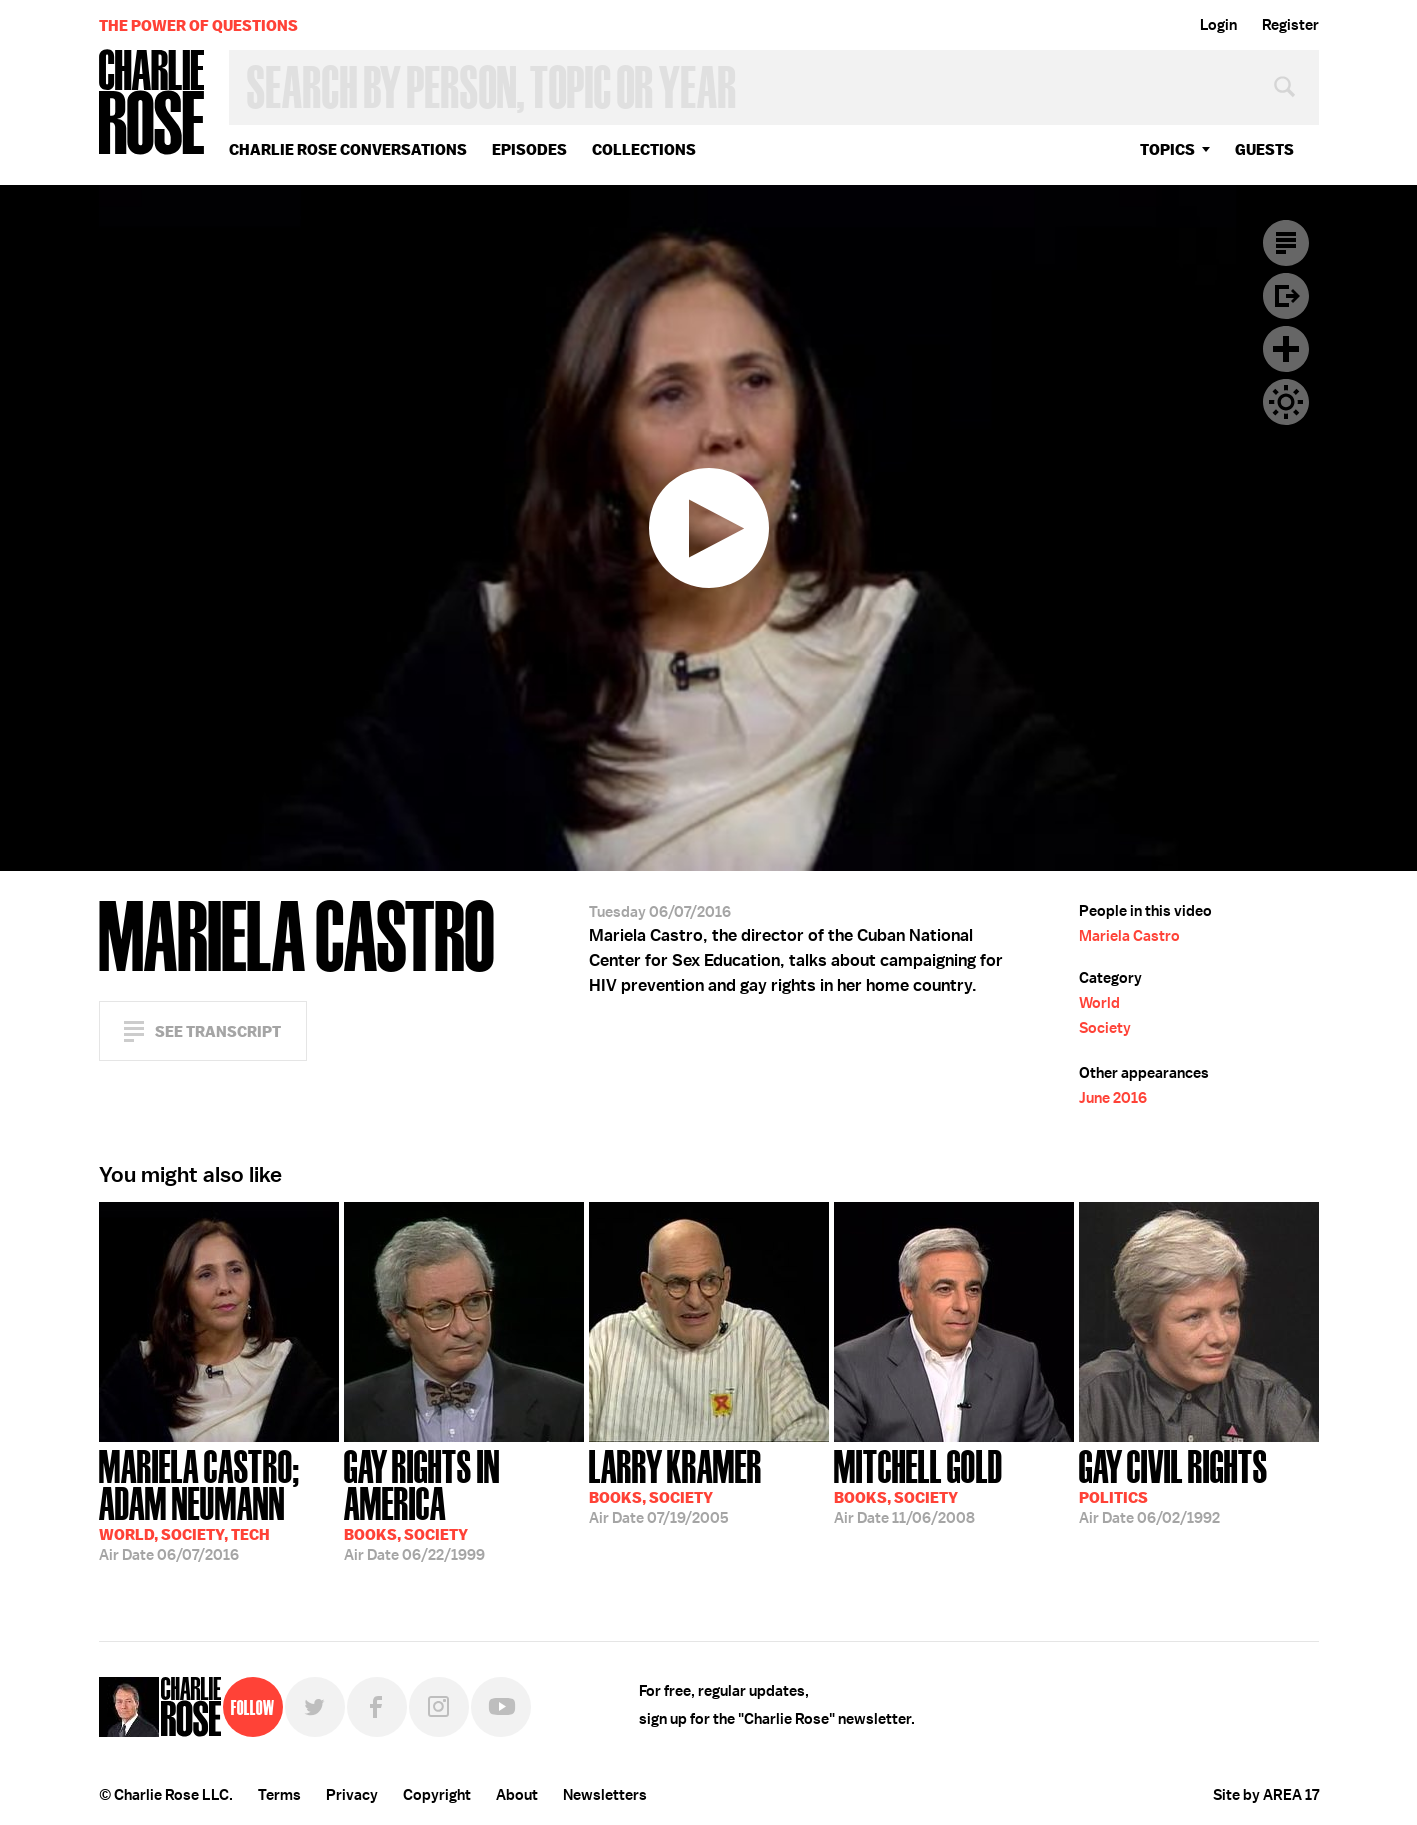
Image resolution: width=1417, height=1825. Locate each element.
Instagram (439, 1707)
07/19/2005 (675, 1485)
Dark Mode (1286, 402)
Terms (279, 1795)
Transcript (1286, 243)
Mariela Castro (1129, 936)
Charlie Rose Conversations (348, 149)
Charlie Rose (152, 103)
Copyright (437, 1795)
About (517, 1795)
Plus (1286, 349)
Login (1218, 25)
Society (1105, 1028)
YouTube (501, 1707)
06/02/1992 (1173, 1485)
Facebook (377, 1707)
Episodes (529, 149)
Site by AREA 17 (1266, 1795)
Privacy (352, 1795)
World (1099, 1003)
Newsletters (605, 1795)
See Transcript (218, 1031)
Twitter (315, 1707)
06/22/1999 (464, 1503)
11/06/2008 (918, 1485)
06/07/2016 (219, 1503)
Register (1290, 25)
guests (1264, 149)
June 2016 (1113, 1098)
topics (1167, 149)
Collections (644, 149)
